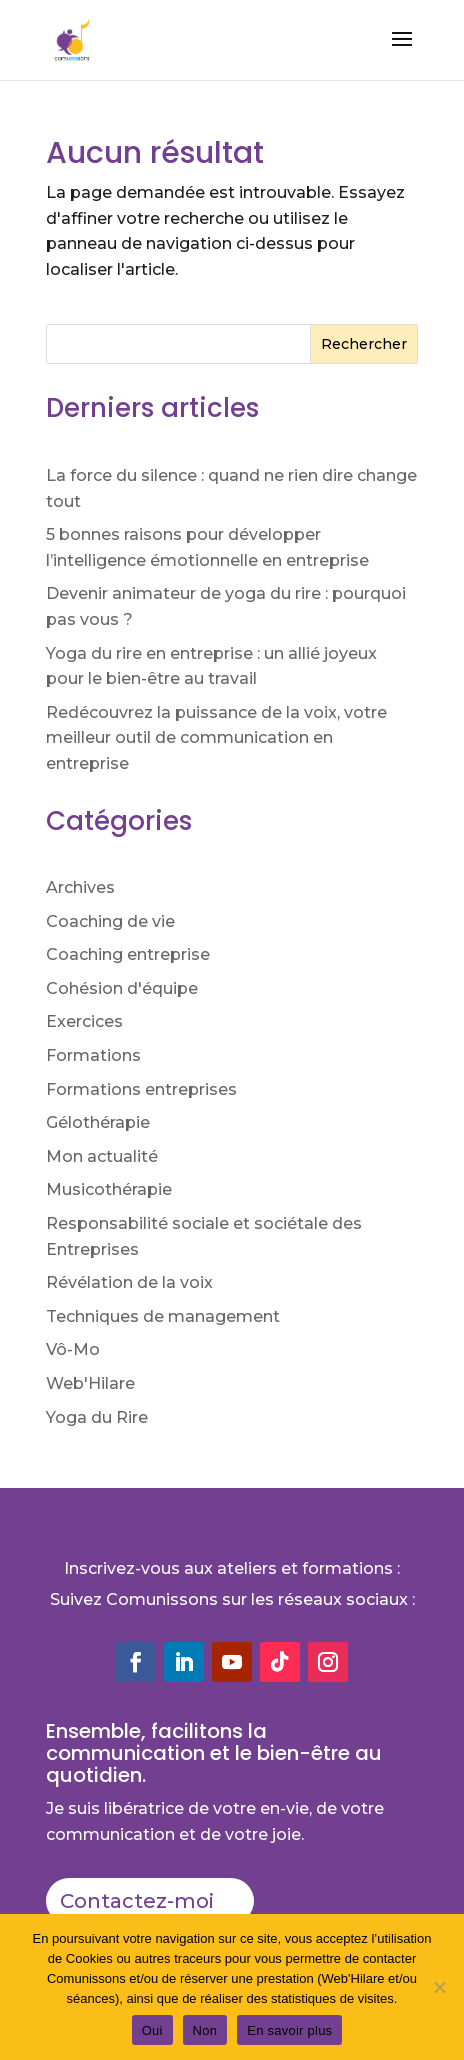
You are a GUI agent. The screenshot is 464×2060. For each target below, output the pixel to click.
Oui (152, 2030)
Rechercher (364, 344)
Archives (80, 887)
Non (205, 2030)
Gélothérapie (98, 1122)
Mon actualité (102, 1156)
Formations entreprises (141, 1089)
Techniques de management (163, 1316)
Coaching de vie (110, 921)
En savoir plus (289, 2030)
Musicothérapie (109, 1189)
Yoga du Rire (97, 1417)
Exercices (84, 1021)
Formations (93, 1055)
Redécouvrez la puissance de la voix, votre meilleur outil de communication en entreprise (216, 738)
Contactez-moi (137, 1901)
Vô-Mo (73, 1349)
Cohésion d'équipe (122, 988)
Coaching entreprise (128, 954)
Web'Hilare (90, 1383)
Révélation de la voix (129, 1282)
